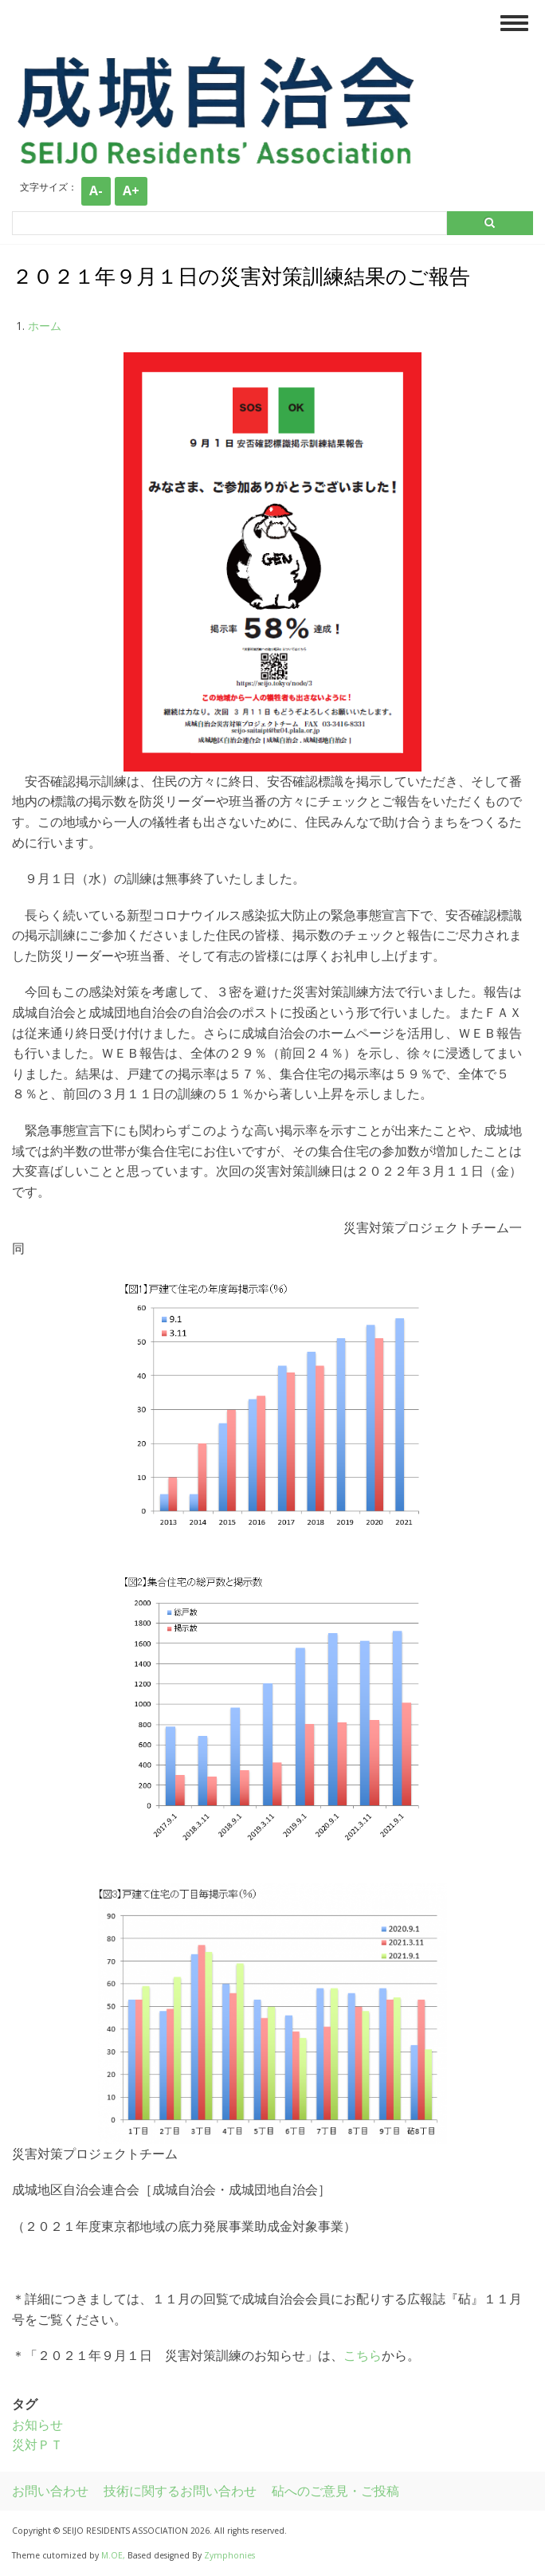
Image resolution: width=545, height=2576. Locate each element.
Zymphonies (229, 2555)
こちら (362, 2355)
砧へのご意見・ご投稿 (335, 2490)
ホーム (44, 325)
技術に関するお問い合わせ (180, 2490)
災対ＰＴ (37, 2444)
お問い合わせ (50, 2490)
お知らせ (37, 2424)
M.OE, (114, 2555)
